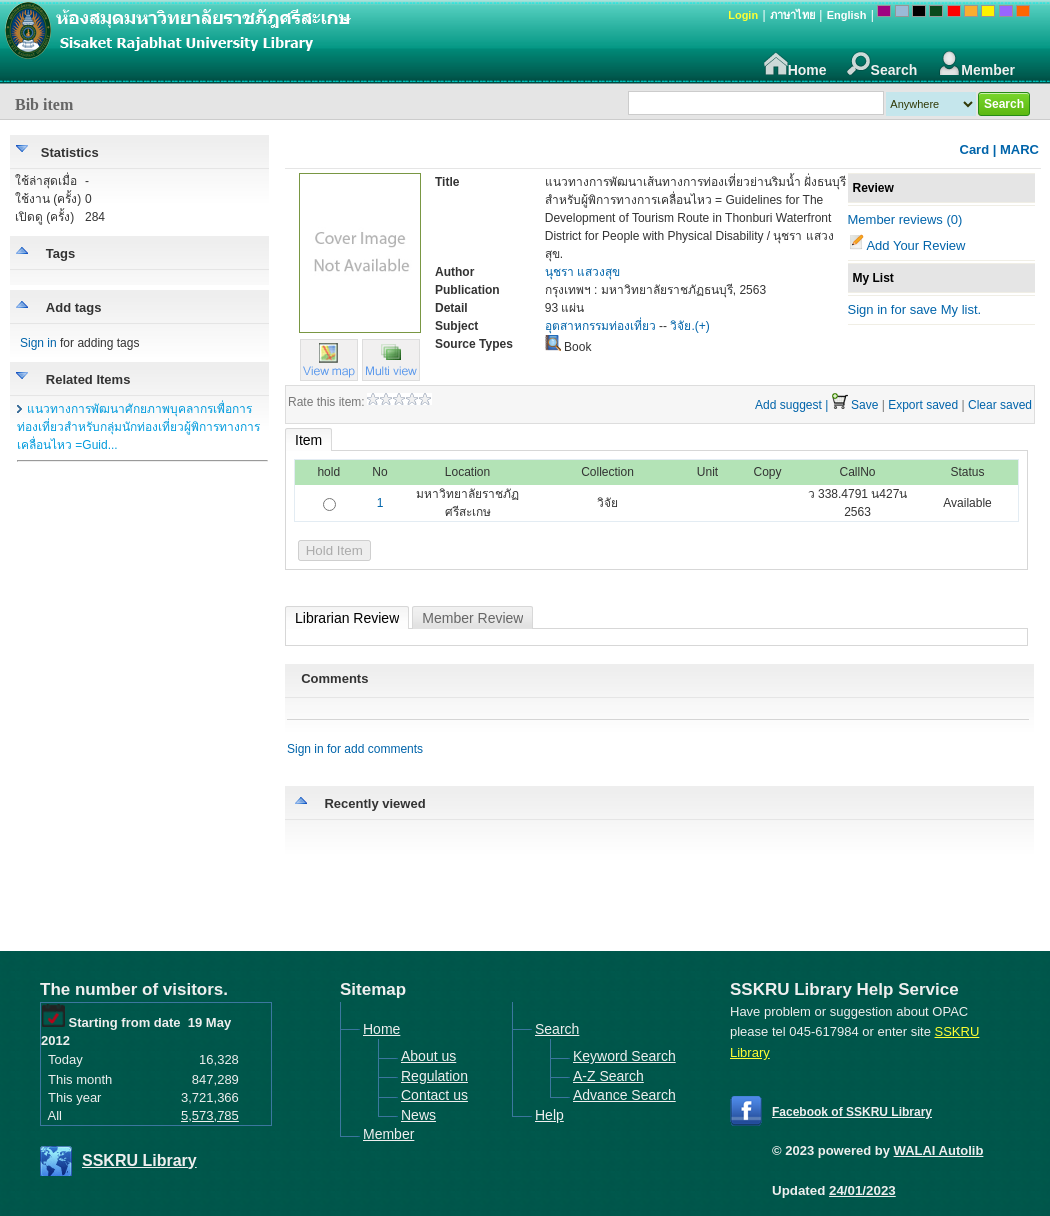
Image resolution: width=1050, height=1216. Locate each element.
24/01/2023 (862, 1190)
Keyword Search (624, 1056)
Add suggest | (791, 405)
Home (795, 64)
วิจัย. (682, 326)
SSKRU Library (139, 1160)
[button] (391, 376)
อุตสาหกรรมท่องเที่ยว (600, 326)
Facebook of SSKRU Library (852, 1112)
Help (549, 1115)
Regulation (434, 1076)
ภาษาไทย (792, 15)
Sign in (38, 343)
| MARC (1016, 149)
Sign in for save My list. (915, 309)
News (418, 1115)
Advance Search (624, 1095)
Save (864, 405)
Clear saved (1000, 405)
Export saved (923, 405)
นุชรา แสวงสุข (582, 272)
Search (882, 64)
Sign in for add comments (355, 749)
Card (975, 149)
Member (976, 64)
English (847, 15)
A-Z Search (608, 1076)
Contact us (434, 1095)
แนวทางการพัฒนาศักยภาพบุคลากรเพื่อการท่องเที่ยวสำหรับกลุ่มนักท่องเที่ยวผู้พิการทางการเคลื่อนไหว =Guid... (138, 427)
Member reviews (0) (905, 219)
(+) (702, 326)
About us (428, 1056)
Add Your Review (915, 245)
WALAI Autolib (939, 1150)
